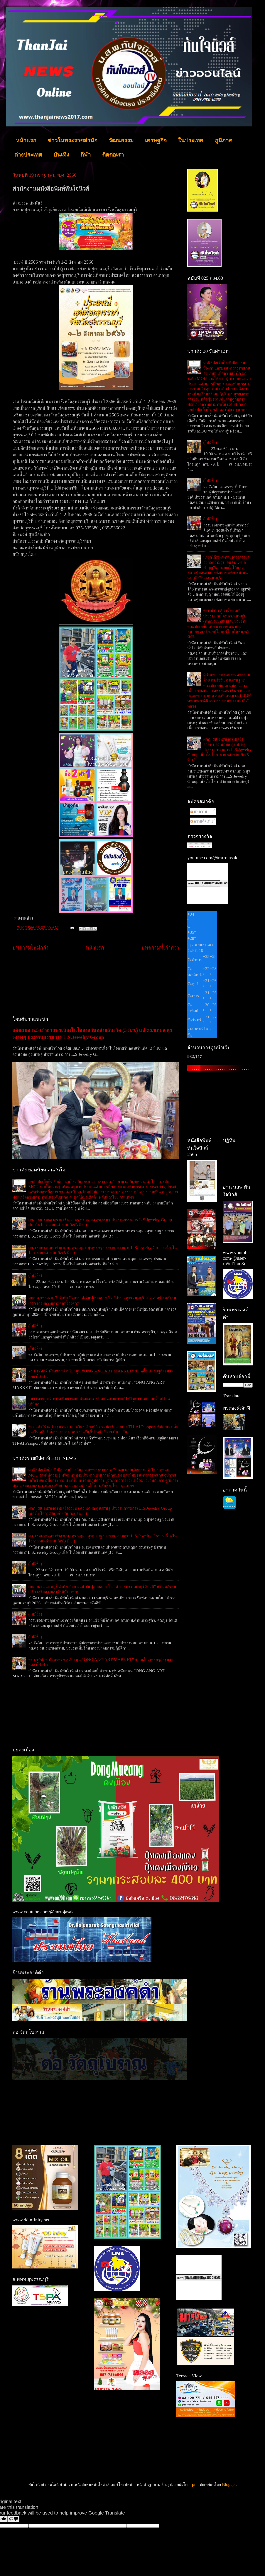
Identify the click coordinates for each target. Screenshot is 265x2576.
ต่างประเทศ (28, 155)
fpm (194, 2484)
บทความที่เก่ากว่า (160, 947)
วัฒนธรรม (121, 140)
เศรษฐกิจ (156, 140)
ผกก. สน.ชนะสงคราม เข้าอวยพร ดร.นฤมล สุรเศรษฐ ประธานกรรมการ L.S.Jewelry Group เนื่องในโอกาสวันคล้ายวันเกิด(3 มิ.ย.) (219, 749)
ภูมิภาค (223, 140)
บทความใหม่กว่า (30, 947)
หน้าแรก (26, 140)
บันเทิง (61, 155)
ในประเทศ (190, 140)
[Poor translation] (13, 2519)
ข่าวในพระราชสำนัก (72, 140)
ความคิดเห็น (201, 821)
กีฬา (85, 155)
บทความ (198, 811)
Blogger (229, 2484)
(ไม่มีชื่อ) (35, 1275)
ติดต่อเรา (113, 155)
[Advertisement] (95, 984)
